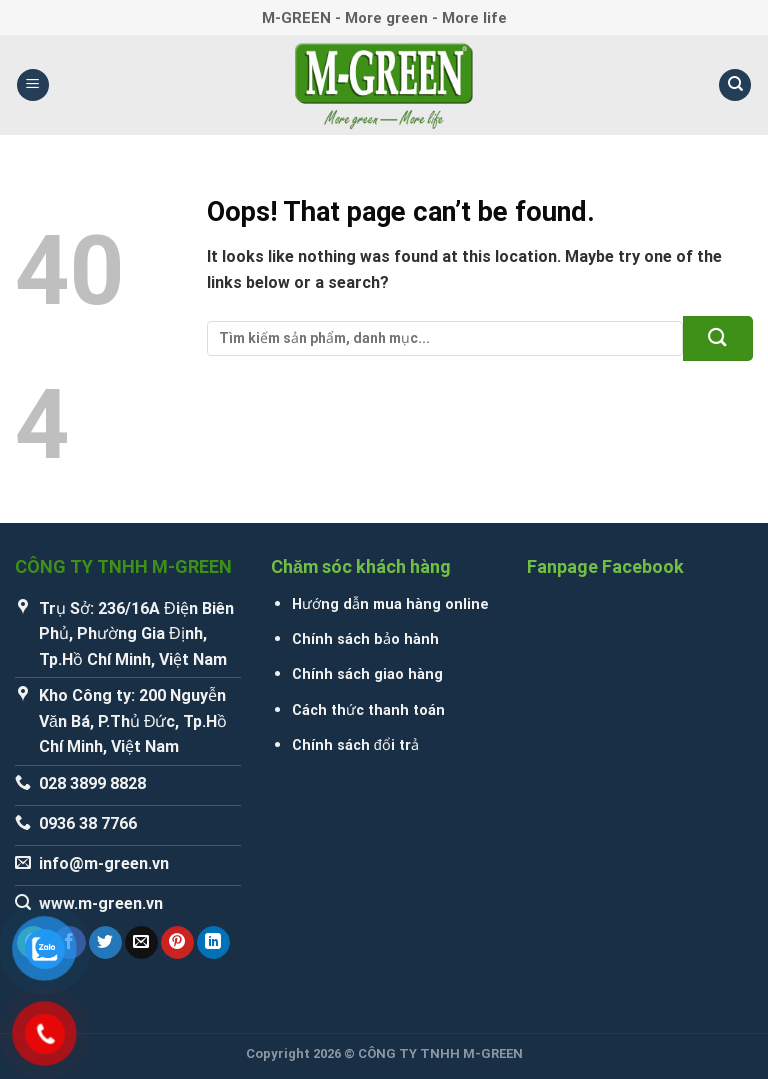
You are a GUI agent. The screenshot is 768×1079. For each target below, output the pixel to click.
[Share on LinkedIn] (213, 943)
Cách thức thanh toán (368, 710)
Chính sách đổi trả (355, 745)
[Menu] (33, 85)
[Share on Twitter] (105, 943)
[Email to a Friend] (141, 943)
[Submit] (718, 338)
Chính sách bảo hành (365, 639)
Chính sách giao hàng (367, 674)
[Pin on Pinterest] (177, 943)
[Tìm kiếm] (735, 85)
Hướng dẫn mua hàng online (390, 604)
